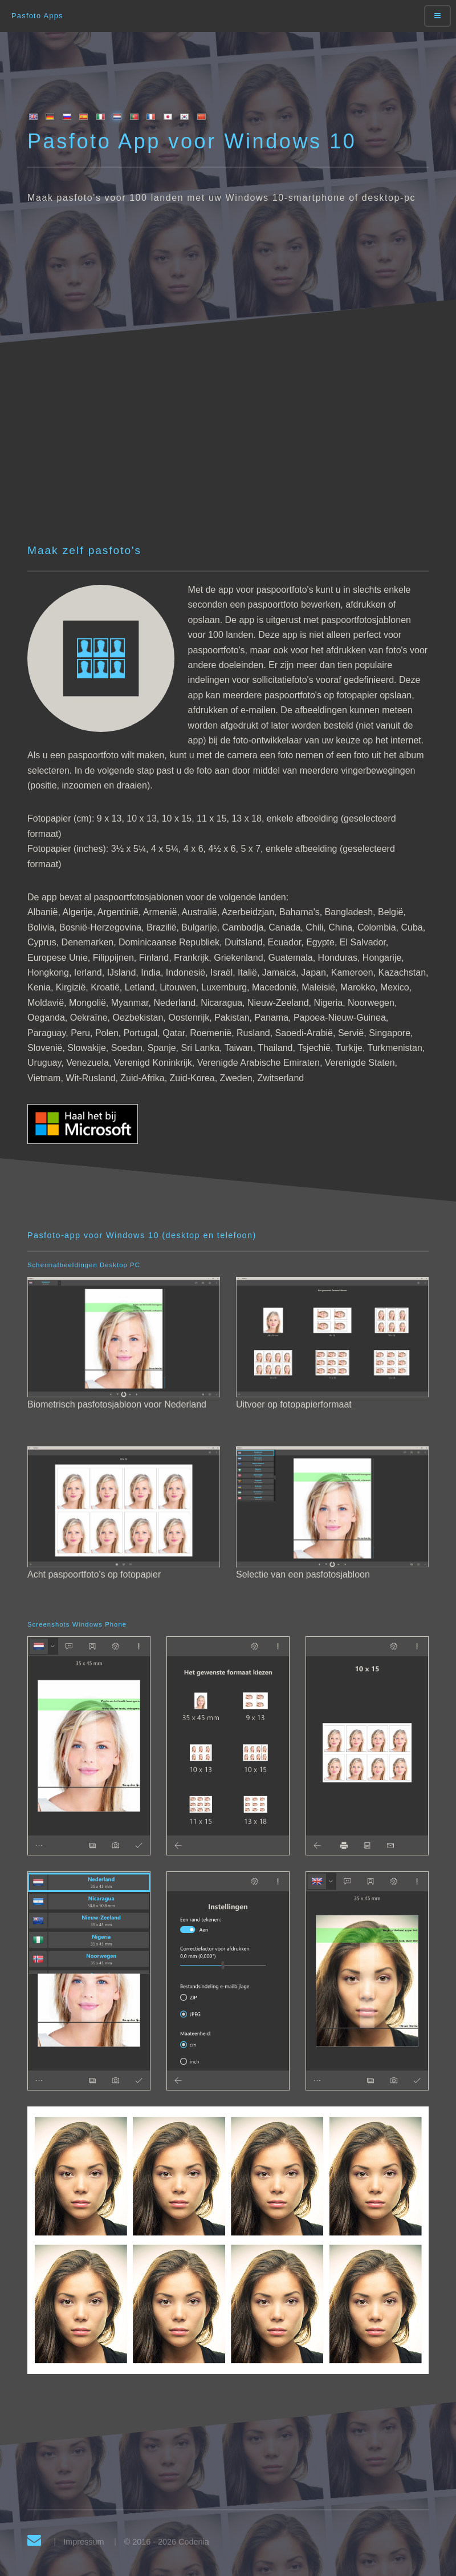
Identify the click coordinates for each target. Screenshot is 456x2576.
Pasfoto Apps (37, 15)
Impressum (83, 2541)
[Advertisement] (241, 456)
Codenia (193, 2541)
